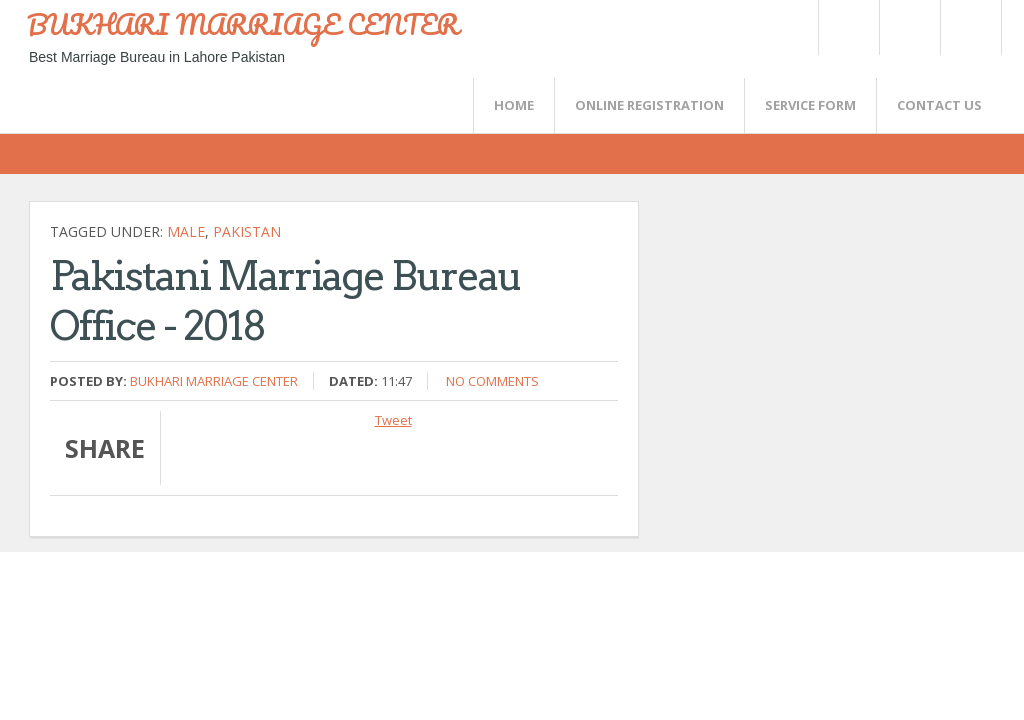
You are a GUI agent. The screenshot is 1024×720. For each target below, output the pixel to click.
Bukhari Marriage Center (214, 381)
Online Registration (649, 105)
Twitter (848, 27)
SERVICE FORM (810, 105)
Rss (909, 27)
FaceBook (967, 27)
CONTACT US (939, 105)
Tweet (393, 420)
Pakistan (247, 231)
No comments (492, 381)
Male (186, 231)
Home (514, 105)
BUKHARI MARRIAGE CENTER (243, 24)
